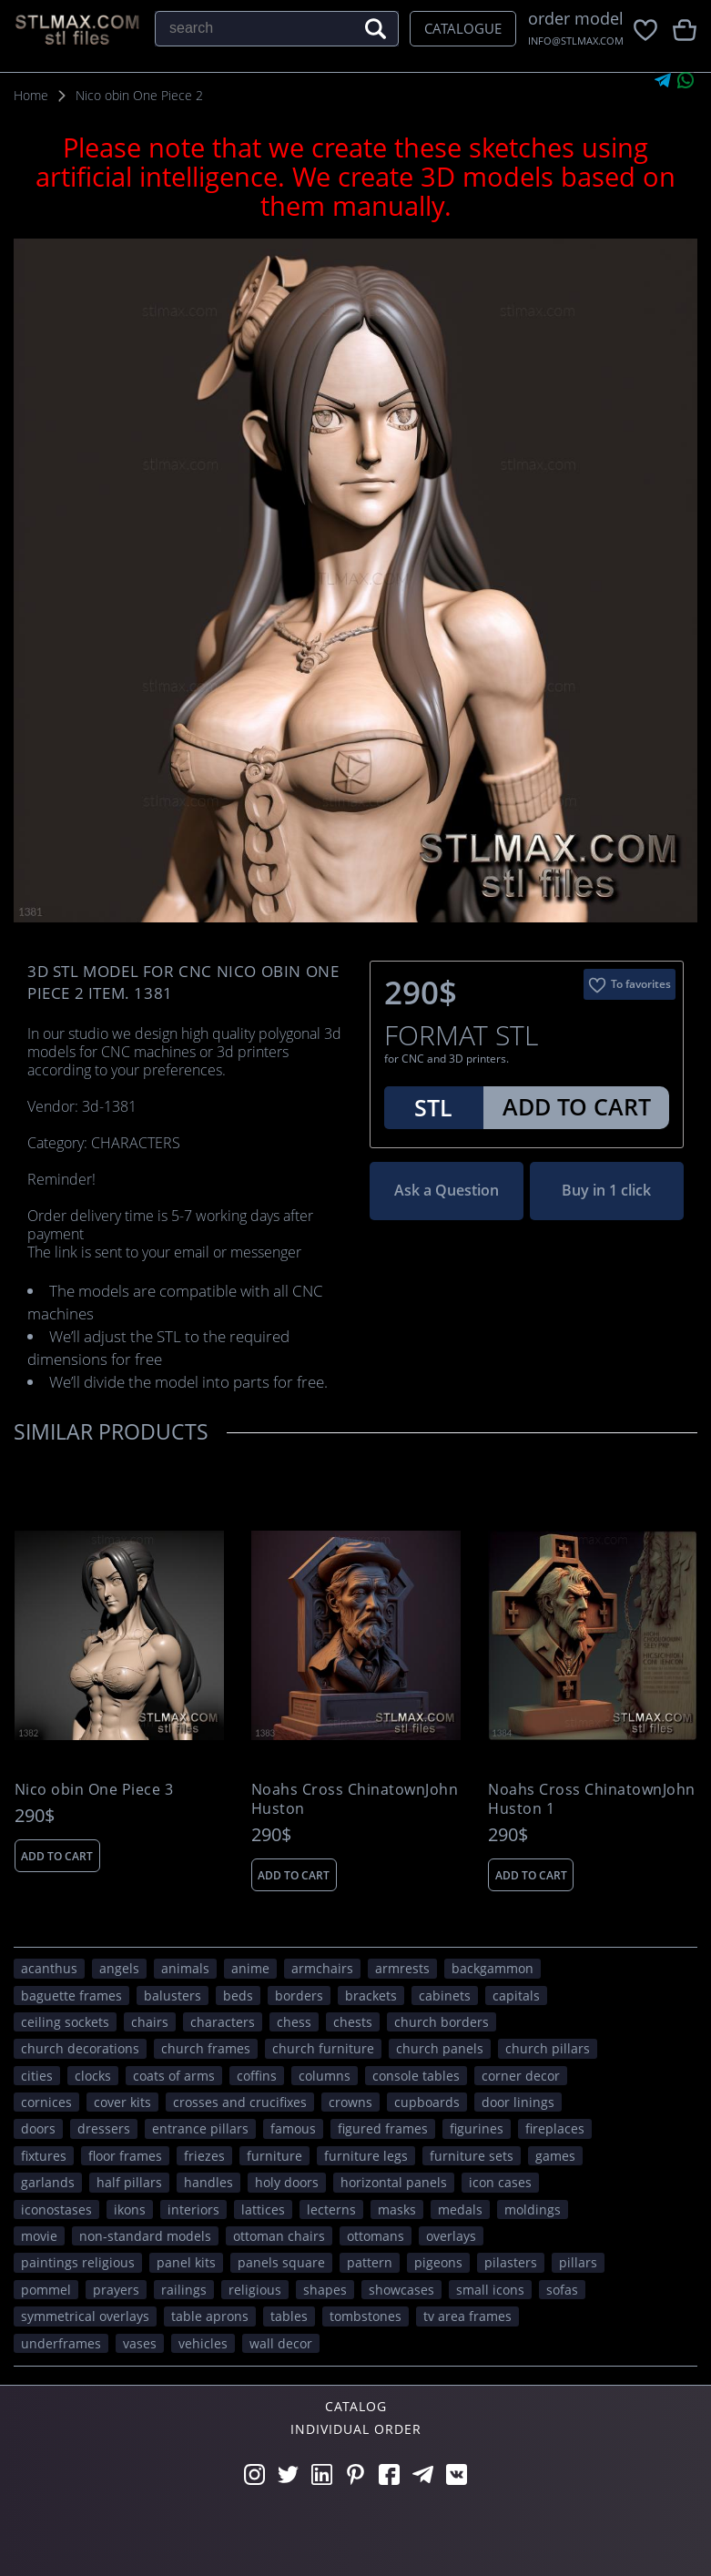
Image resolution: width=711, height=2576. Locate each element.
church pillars (547, 2048)
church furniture (323, 2048)
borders (299, 1995)
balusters (172, 1995)
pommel (46, 2289)
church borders (441, 2022)
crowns (350, 2102)
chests (352, 2022)
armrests (402, 1968)
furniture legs (366, 2155)
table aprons (210, 2316)
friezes (204, 2155)
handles (208, 2182)
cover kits (122, 2102)
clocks (93, 2075)
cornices (46, 2102)
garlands (48, 2182)
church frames (205, 2048)
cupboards (427, 2102)
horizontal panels (393, 2182)
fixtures (43, 2155)
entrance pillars (200, 2128)
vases (140, 2343)
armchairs (322, 1968)
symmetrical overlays (85, 2316)
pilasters (510, 2262)
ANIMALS (185, 1968)
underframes (61, 2343)
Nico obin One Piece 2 (139, 95)
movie (39, 2236)
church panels (439, 2048)
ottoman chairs (279, 2236)
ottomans (375, 2236)
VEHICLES (203, 2343)
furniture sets (471, 2155)
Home (31, 95)
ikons (130, 2209)
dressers (103, 2128)
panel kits (186, 2262)
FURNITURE (274, 2155)
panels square (281, 2262)
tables (289, 2316)
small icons (490, 2289)
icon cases (500, 2182)
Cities (37, 2075)
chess (294, 2022)
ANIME (250, 1968)
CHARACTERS (222, 2022)
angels (119, 1968)
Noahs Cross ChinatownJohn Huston (355, 1799)
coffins (257, 2075)
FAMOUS (293, 2128)
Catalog (356, 2406)
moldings (532, 2209)
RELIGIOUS (255, 2289)
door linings (518, 2102)
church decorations (80, 2048)
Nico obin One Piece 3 (94, 1789)
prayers (116, 2289)
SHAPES (325, 2289)
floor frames (125, 2155)
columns (324, 2075)
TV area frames (467, 2316)
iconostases (56, 2209)
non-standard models (145, 2236)
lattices (263, 2209)
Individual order (356, 2429)
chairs (149, 2022)
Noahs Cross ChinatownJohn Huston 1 (592, 1799)
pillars (578, 2262)
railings (184, 2289)
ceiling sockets (65, 2022)
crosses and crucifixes (240, 2102)
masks (397, 2209)
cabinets (445, 1995)
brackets (371, 1995)
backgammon (492, 1968)
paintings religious (78, 2262)
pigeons (438, 2262)
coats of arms (174, 2075)
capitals (516, 1995)
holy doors (287, 2182)
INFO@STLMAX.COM (576, 40)
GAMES (555, 2155)
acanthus (49, 1968)
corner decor (521, 2075)
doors (38, 2128)
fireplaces (554, 2128)
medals (460, 2209)
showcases (401, 2289)
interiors (193, 2209)
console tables (416, 2075)
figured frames (383, 2128)
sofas (562, 2289)
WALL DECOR (280, 2343)
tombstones (365, 2316)
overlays (451, 2236)
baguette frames (71, 1995)
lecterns (331, 2209)
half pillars (129, 2182)
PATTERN (369, 2262)
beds (238, 1995)
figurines (476, 2128)
